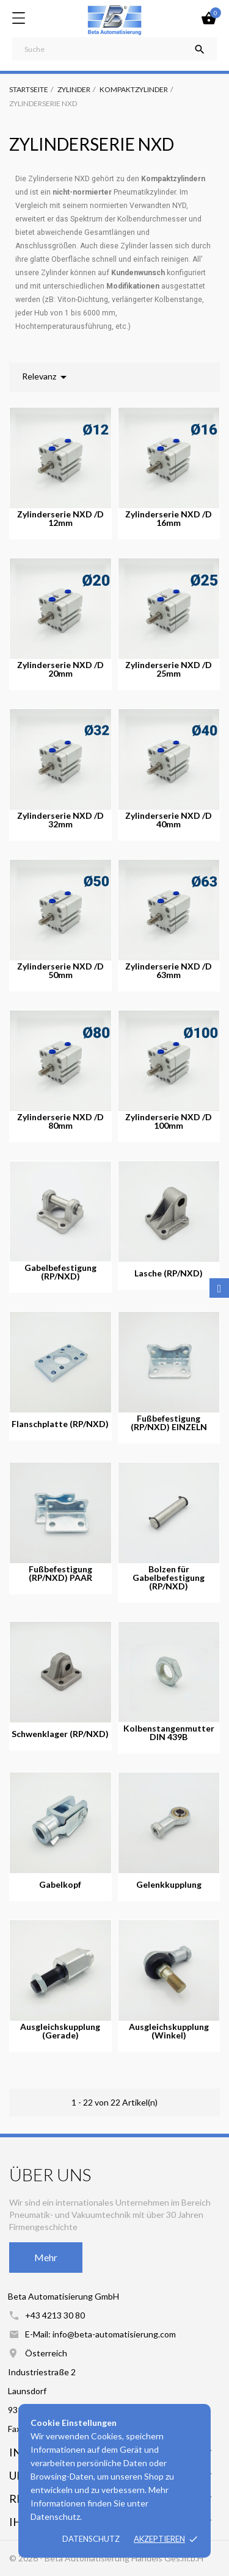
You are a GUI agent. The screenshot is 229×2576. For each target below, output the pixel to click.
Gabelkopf (60, 1884)
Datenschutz (91, 2539)
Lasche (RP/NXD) (168, 1273)
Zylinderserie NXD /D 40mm (168, 820)
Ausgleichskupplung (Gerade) (60, 2031)
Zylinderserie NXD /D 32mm (60, 820)
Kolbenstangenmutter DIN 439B (168, 1732)
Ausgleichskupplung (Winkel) (169, 2031)
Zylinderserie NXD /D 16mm (168, 518)
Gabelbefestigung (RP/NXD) (60, 1272)
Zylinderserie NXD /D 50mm (60, 970)
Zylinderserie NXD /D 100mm (168, 1121)
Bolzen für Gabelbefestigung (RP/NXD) (169, 1578)
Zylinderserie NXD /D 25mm (168, 669)
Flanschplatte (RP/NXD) (60, 1424)
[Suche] (114, 48)
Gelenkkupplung (169, 1884)
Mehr (45, 2257)
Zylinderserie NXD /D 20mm (60, 669)
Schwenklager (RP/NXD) (60, 1734)
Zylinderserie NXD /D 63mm (168, 970)
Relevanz (46, 377)
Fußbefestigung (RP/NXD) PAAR (60, 1573)
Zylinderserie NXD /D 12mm (60, 518)
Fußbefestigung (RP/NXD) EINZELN (169, 1422)
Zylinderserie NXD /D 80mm (60, 1121)
